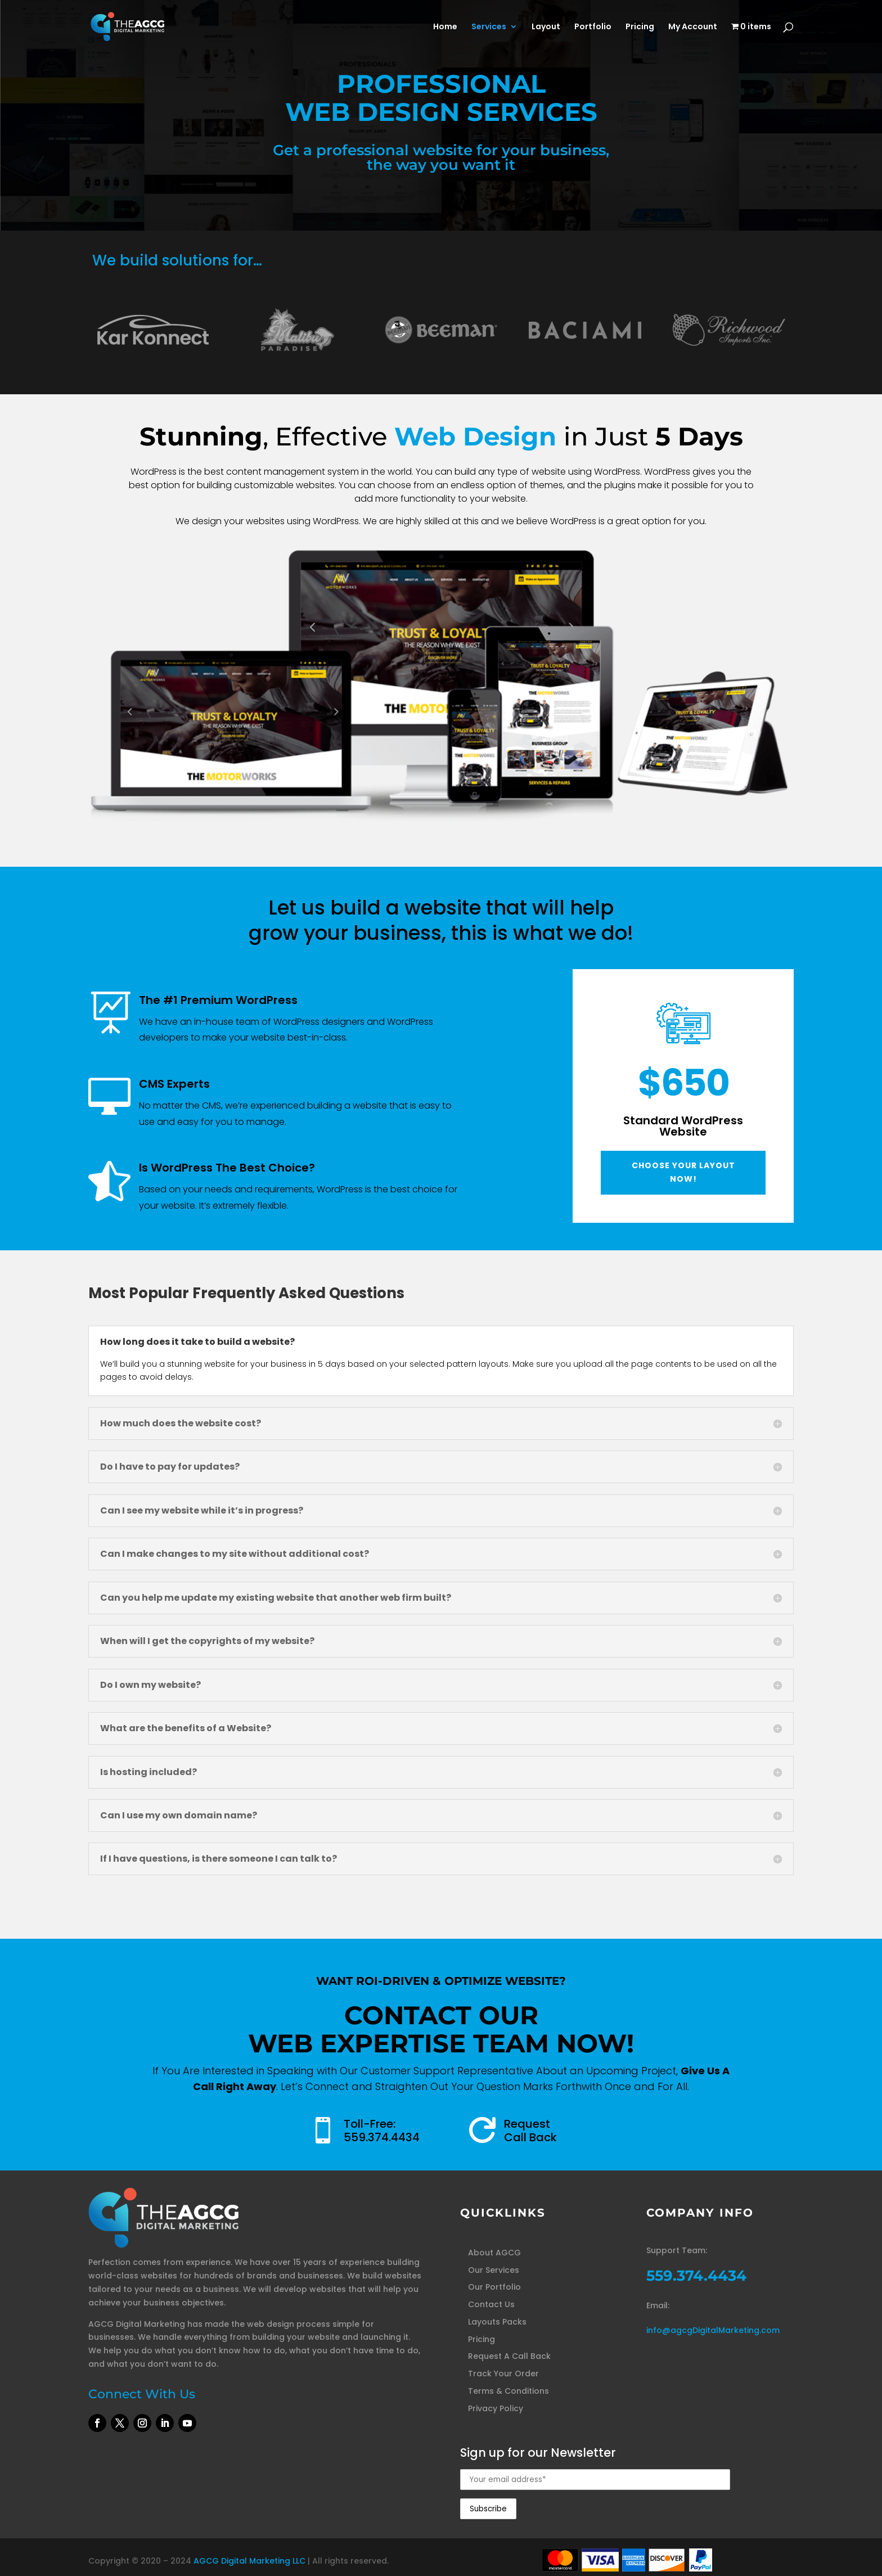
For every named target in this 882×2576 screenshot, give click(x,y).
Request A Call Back (509, 2356)
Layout (546, 27)
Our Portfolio (494, 2287)
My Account (692, 27)
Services (488, 27)
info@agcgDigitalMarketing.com (713, 2330)
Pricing (640, 27)
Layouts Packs (497, 2321)
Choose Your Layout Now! (683, 1172)
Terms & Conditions (508, 2391)
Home (445, 27)
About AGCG (494, 2252)
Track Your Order (503, 2373)
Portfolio (592, 27)
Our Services (493, 2270)
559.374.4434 (382, 2137)
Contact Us (491, 2304)
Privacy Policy (495, 2408)
